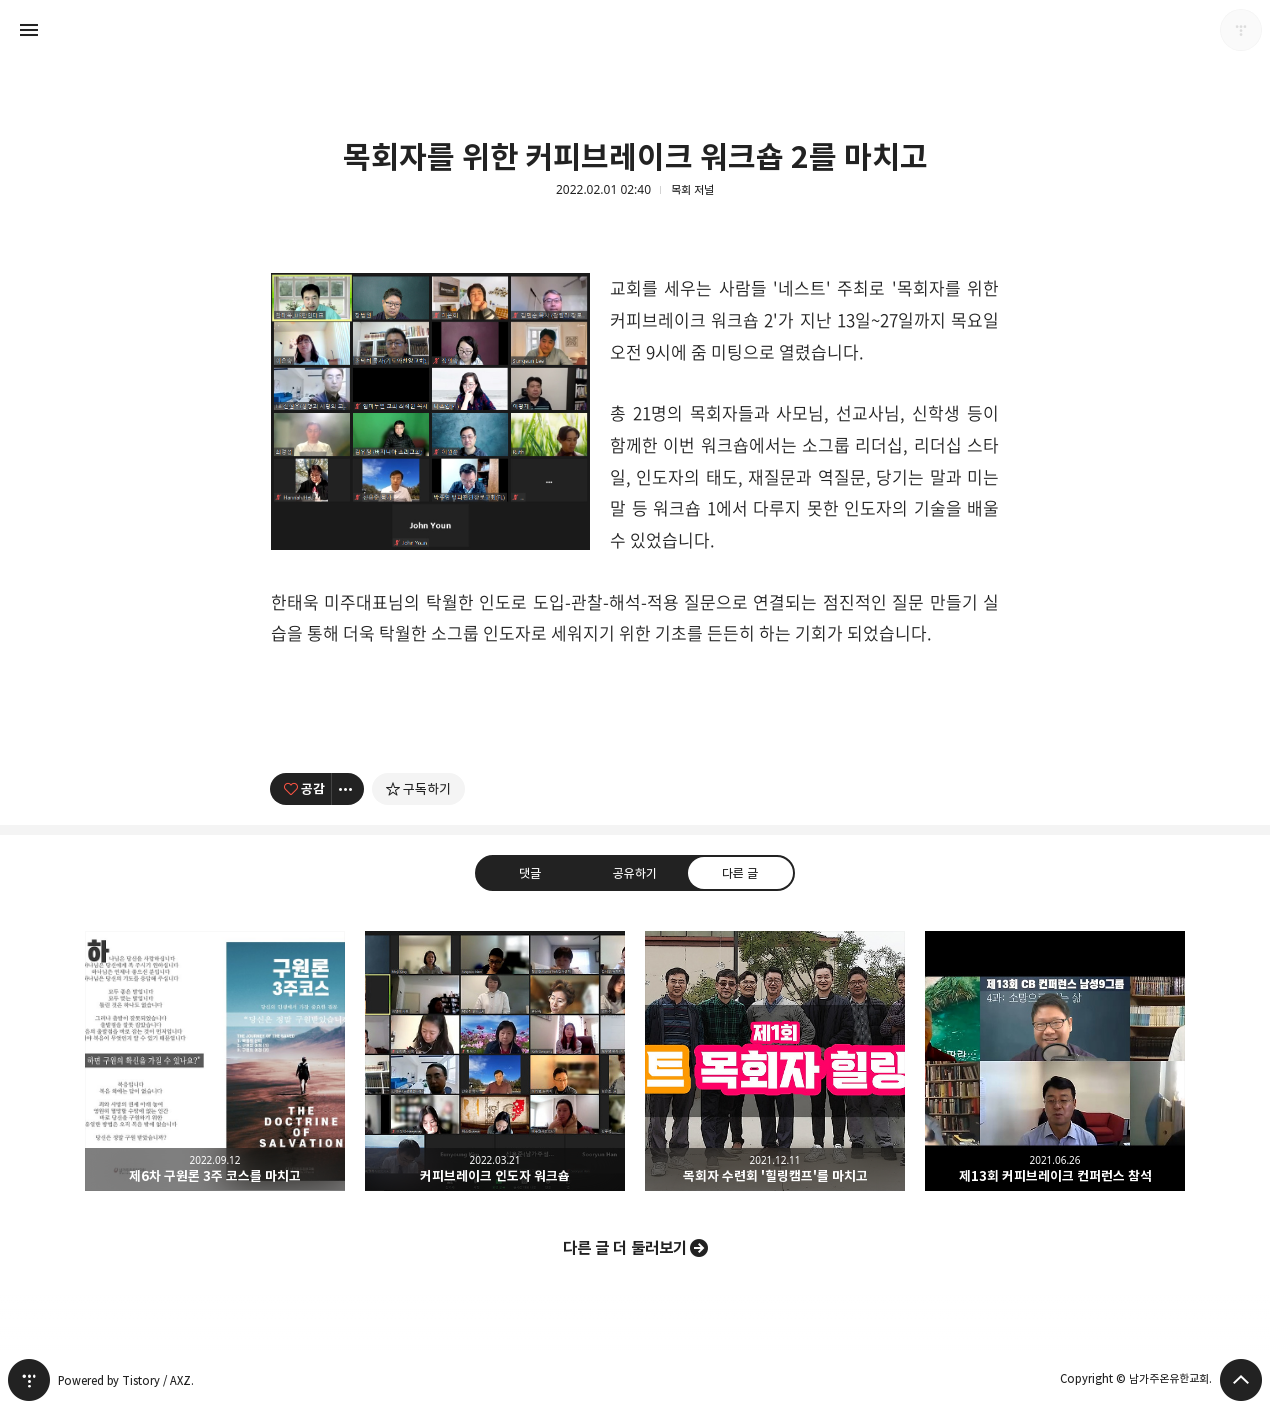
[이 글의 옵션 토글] (348, 789)
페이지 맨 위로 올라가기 (1241, 1380)
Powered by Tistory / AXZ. (126, 1380)
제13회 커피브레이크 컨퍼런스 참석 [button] (1055, 1061)
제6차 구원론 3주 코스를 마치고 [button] (215, 1061)
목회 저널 (692, 190)
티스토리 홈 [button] (29, 1380)
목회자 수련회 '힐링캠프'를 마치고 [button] (775, 1061)
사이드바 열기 (29, 30)
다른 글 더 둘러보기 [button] (625, 1248)
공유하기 (635, 872)
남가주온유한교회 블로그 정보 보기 (1241, 30)
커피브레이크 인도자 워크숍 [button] (495, 1061)
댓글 (530, 872)
